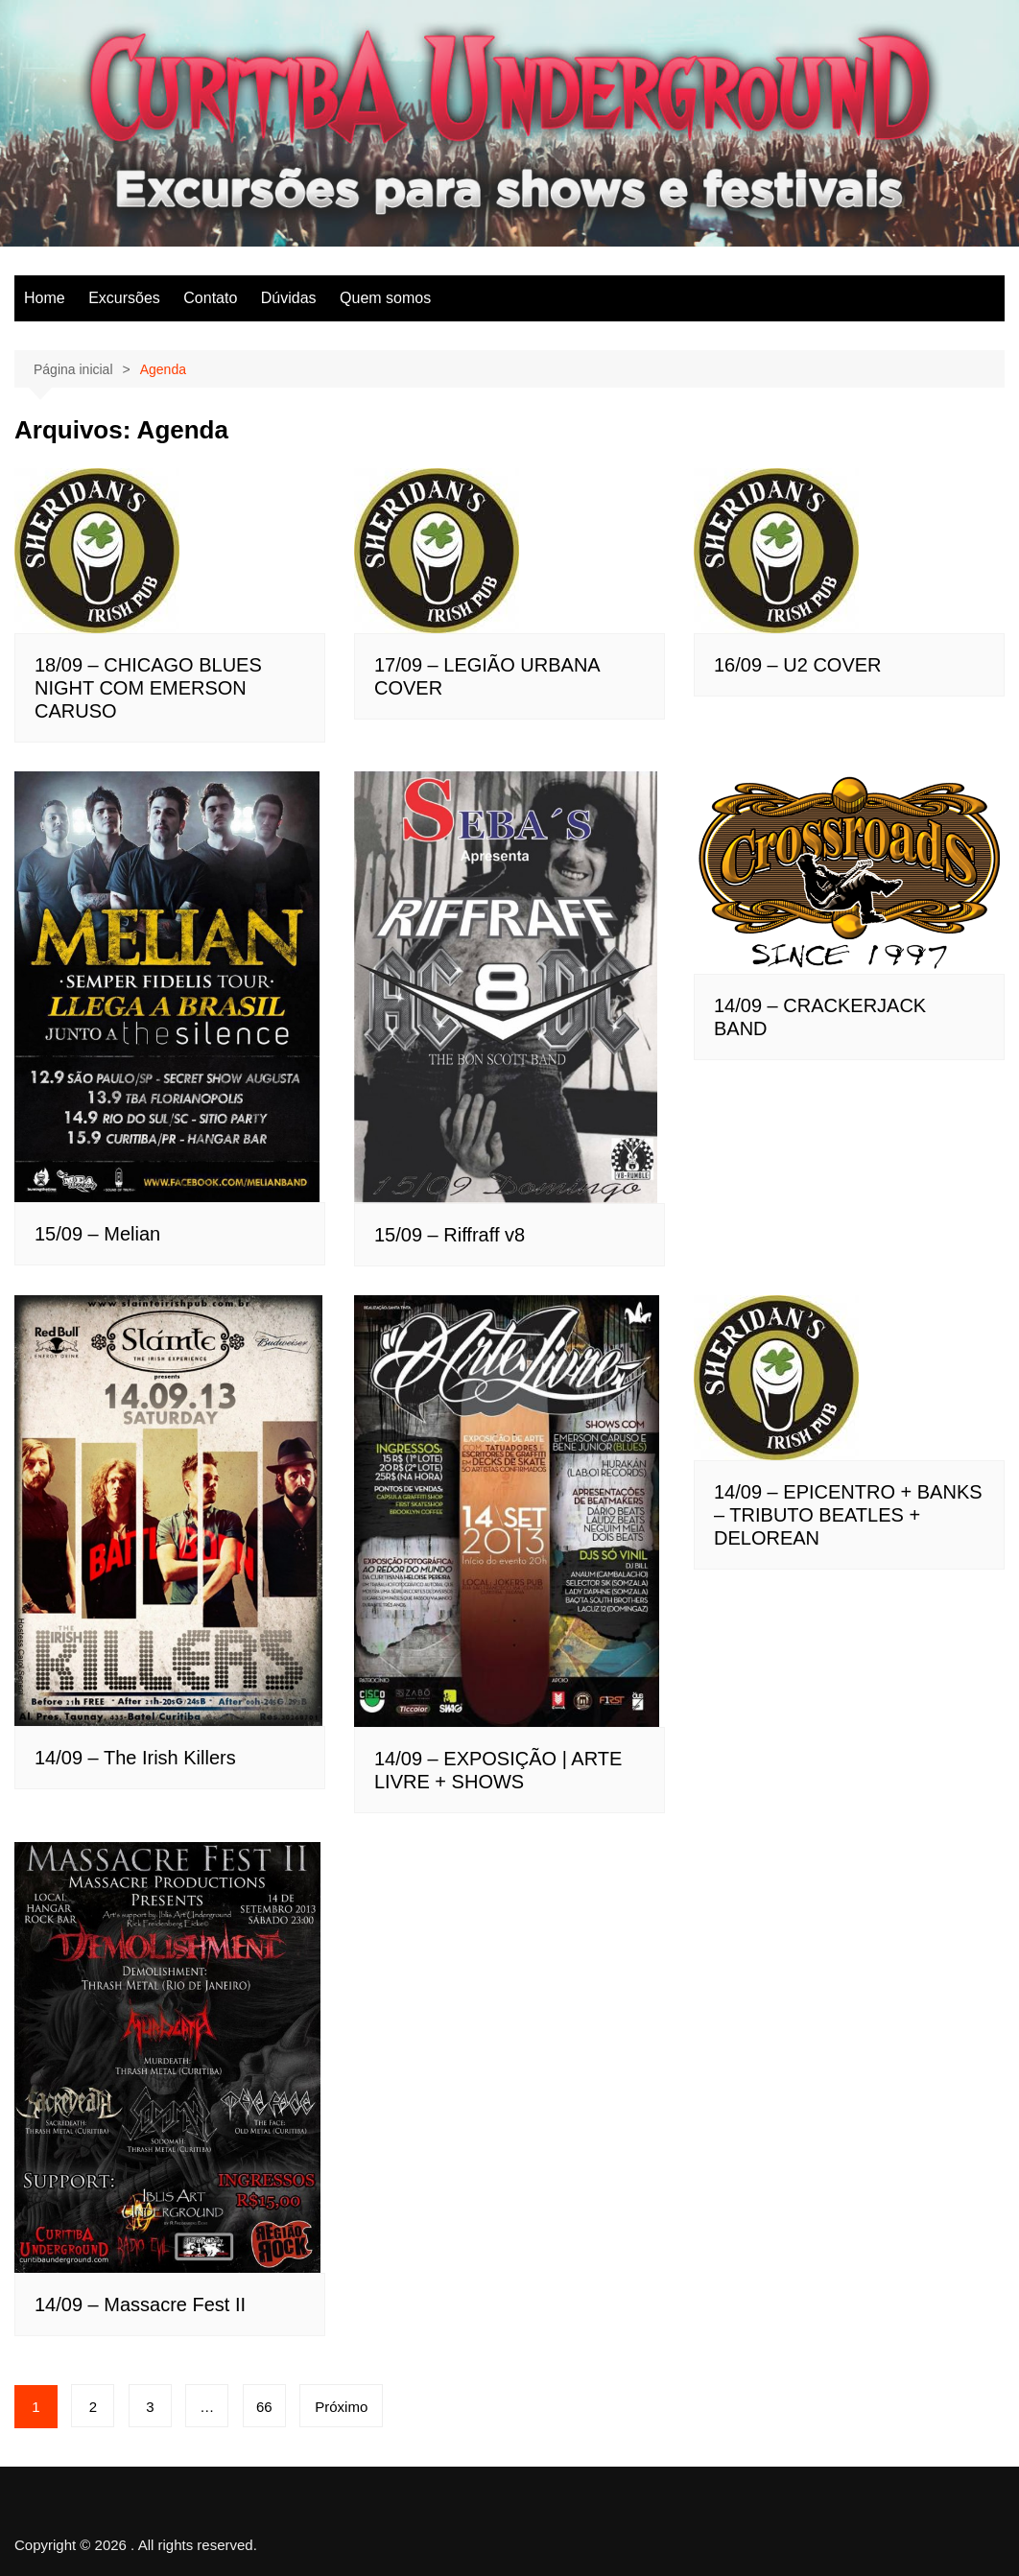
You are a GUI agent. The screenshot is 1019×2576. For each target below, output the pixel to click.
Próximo (341, 2407)
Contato (210, 298)
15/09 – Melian (97, 1233)
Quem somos (385, 298)
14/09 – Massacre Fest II (140, 2304)
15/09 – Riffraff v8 (449, 1234)
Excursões (124, 298)
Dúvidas (289, 298)
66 (264, 2407)
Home (44, 298)
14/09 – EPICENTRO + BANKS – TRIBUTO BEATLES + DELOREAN (848, 1514)
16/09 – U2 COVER (798, 664)
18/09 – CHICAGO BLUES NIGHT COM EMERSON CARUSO (148, 687)
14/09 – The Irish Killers (135, 1757)
